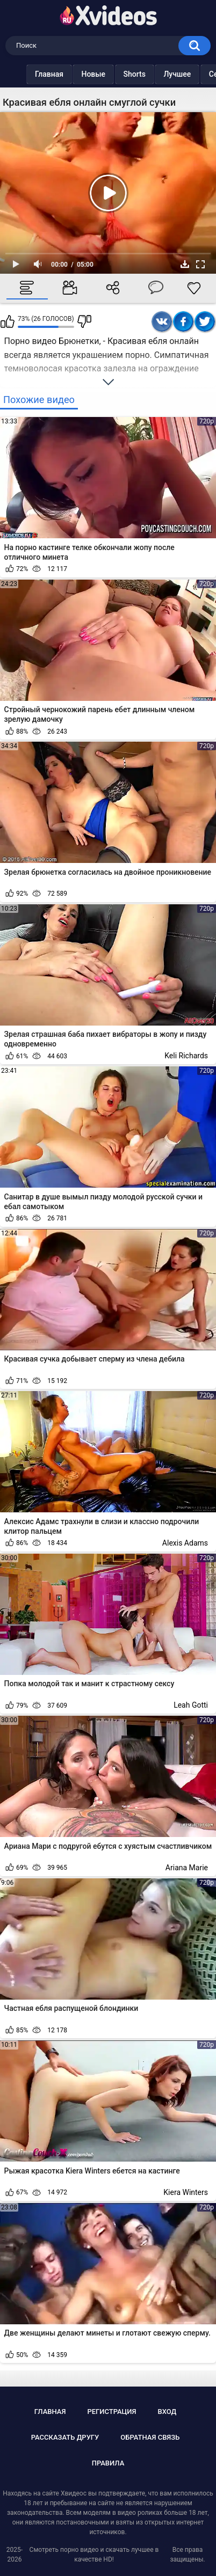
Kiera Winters (185, 2192)
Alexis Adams (185, 1543)
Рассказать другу (65, 2437)
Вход (166, 2411)
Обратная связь (149, 2437)
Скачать (185, 264)
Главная (27, 74)
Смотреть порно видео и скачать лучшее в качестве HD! (94, 2554)
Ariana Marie (186, 1867)
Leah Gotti (191, 1705)
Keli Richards (186, 1055)
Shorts (113, 74)
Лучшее (155, 74)
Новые (72, 74)
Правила (108, 2463)
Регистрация (111, 2411)
